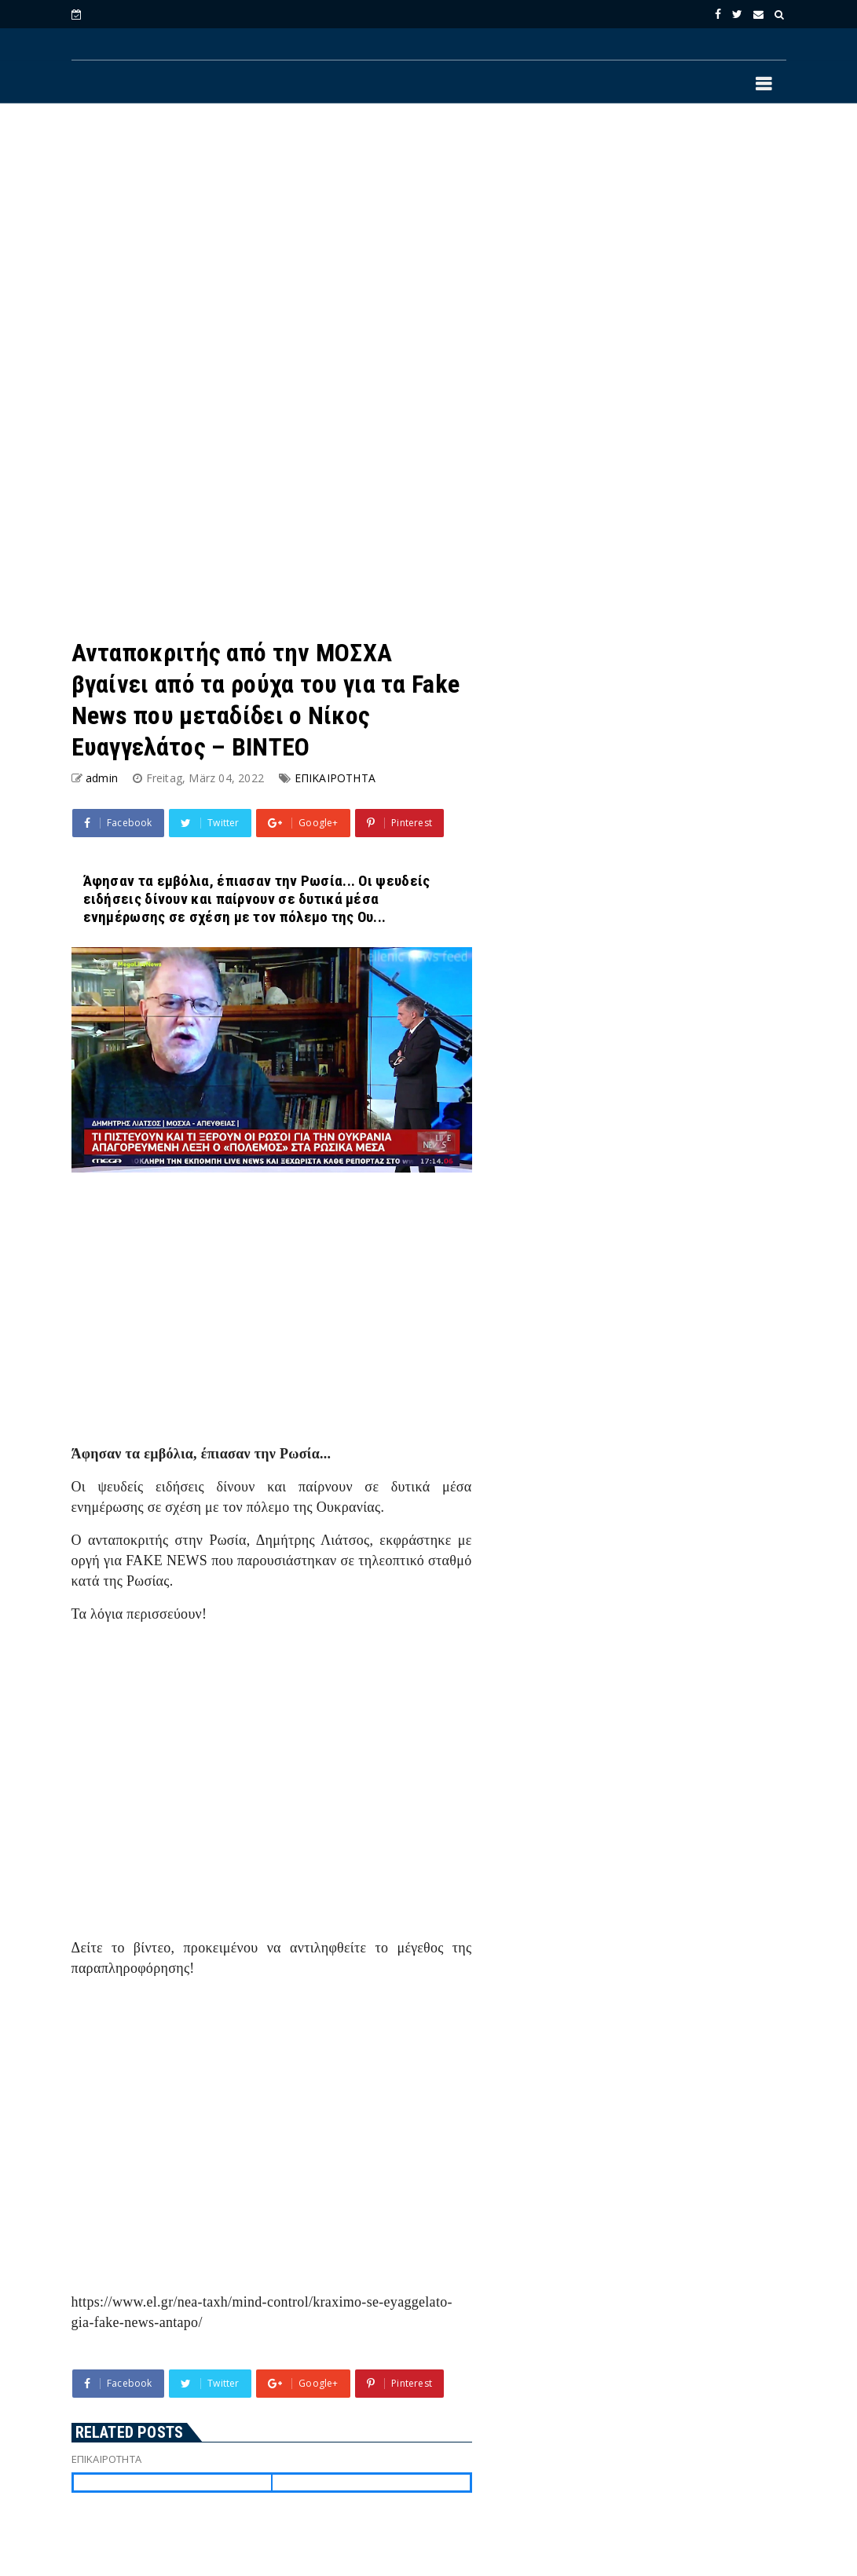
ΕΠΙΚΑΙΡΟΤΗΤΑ (335, 777)
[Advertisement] (428, 244)
